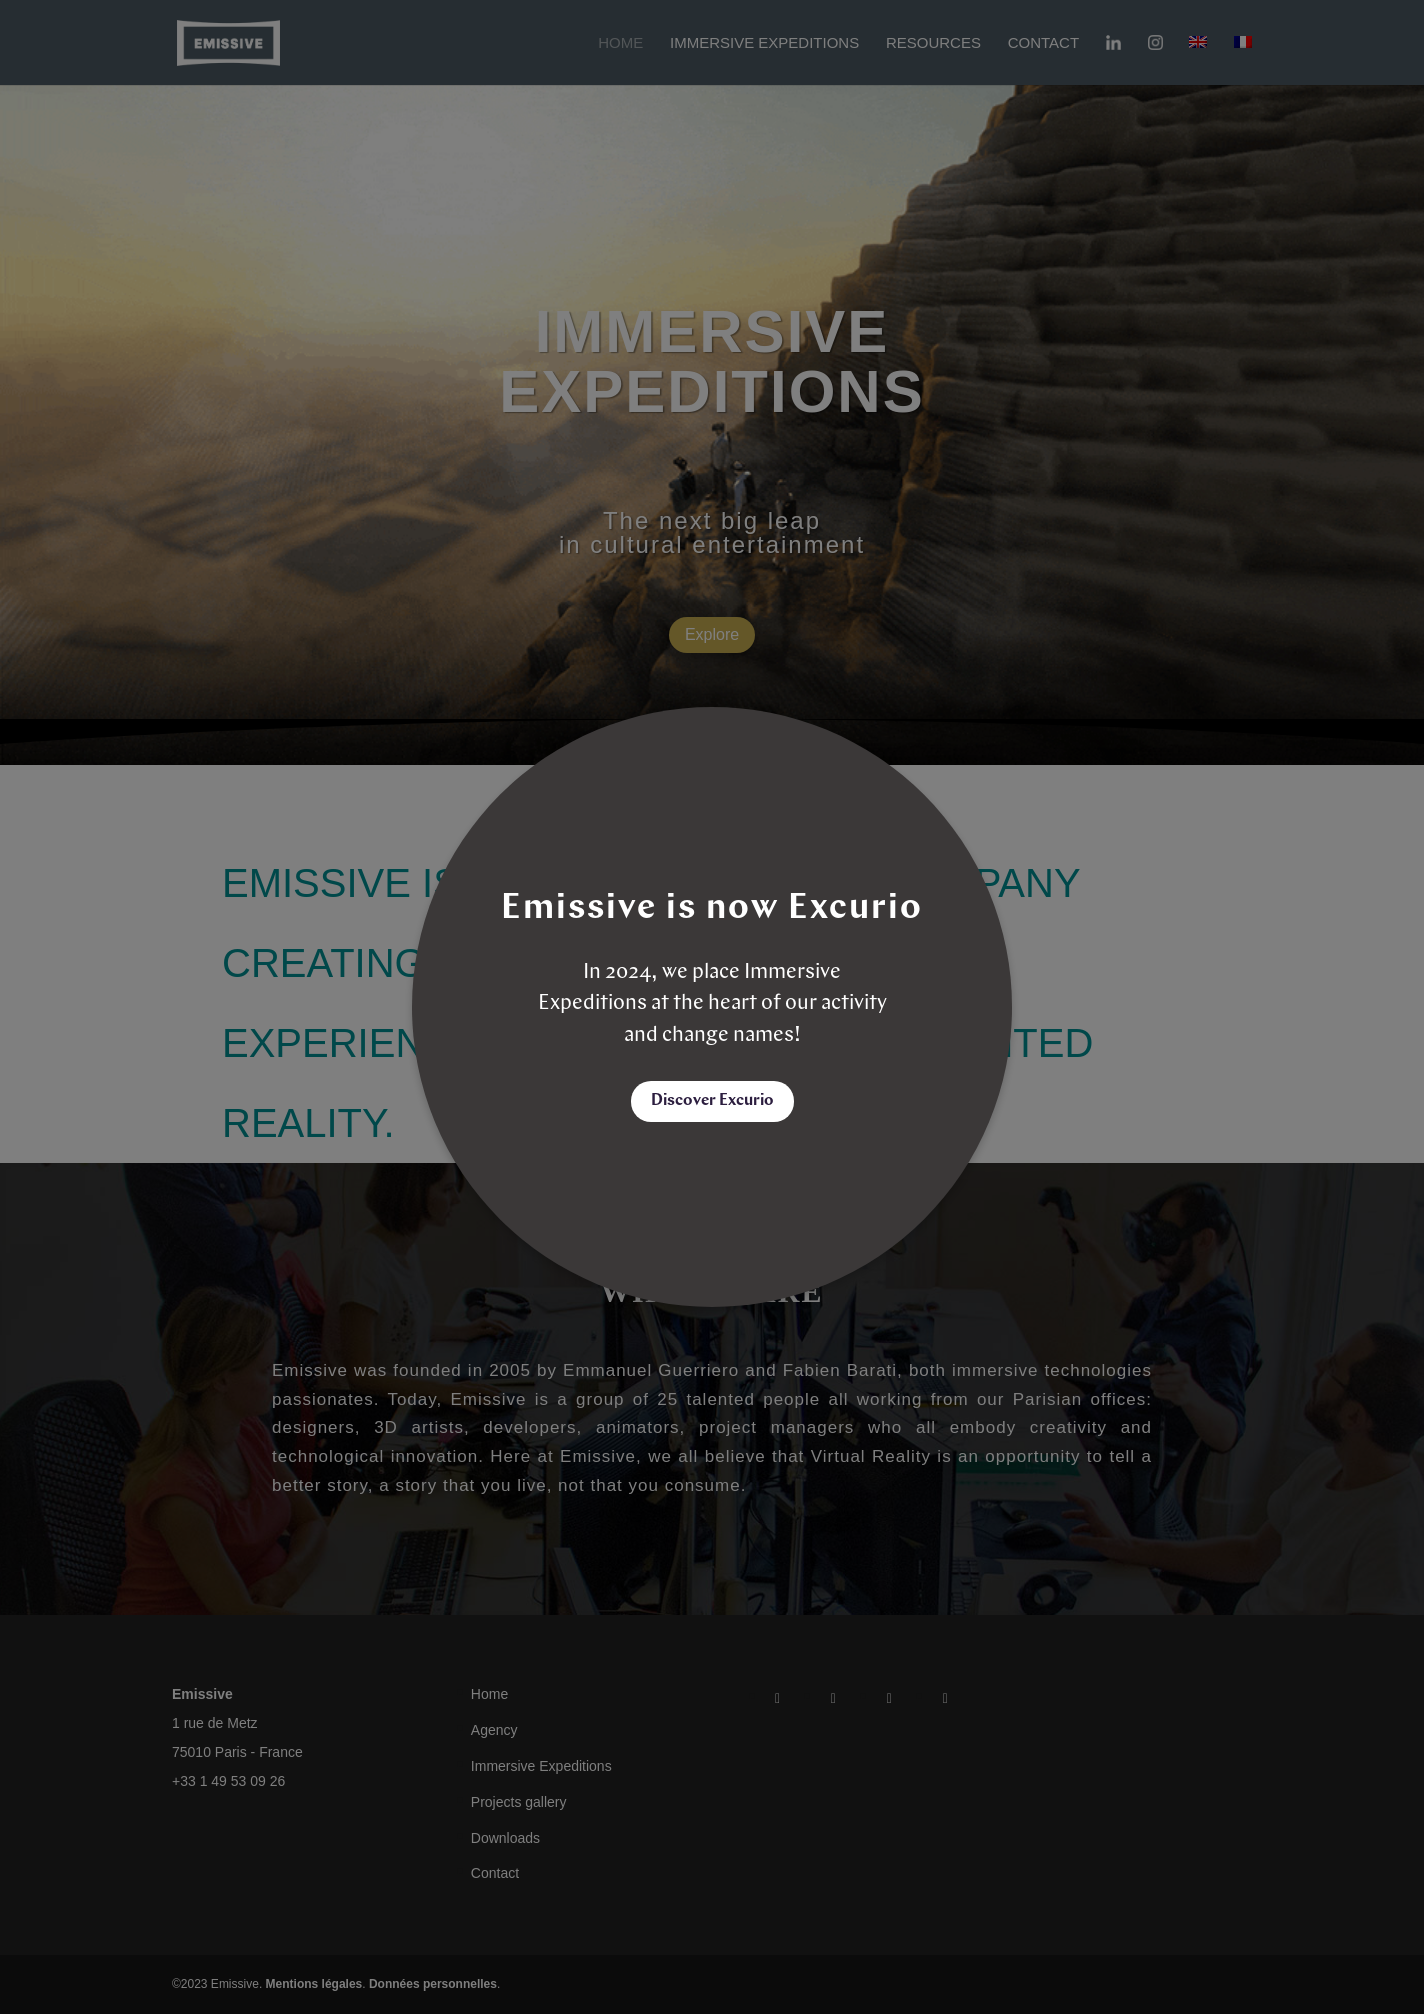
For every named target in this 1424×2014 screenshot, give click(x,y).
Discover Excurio (712, 1101)
